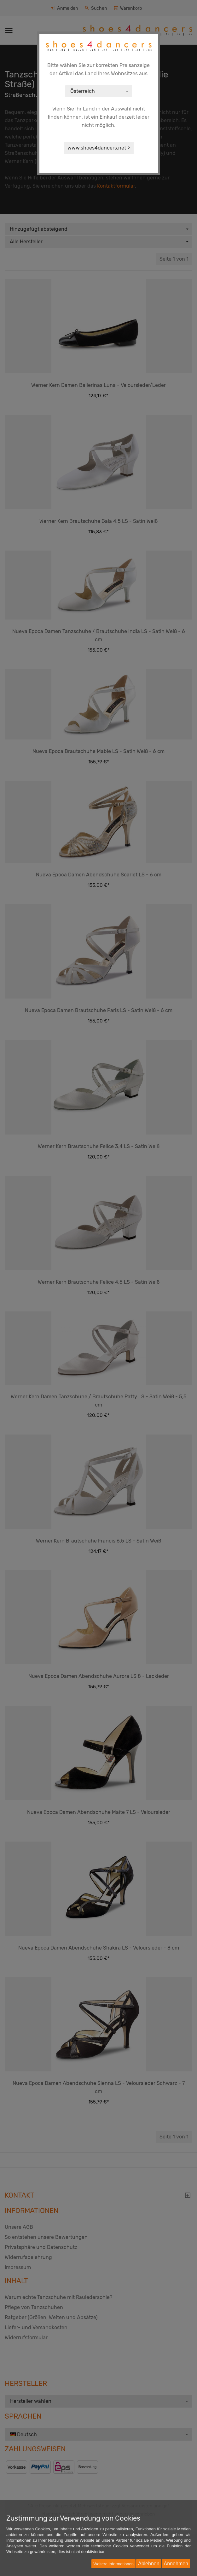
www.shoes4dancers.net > (98, 148)
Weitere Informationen (113, 2564)
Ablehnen (148, 2563)
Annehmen (176, 2563)
